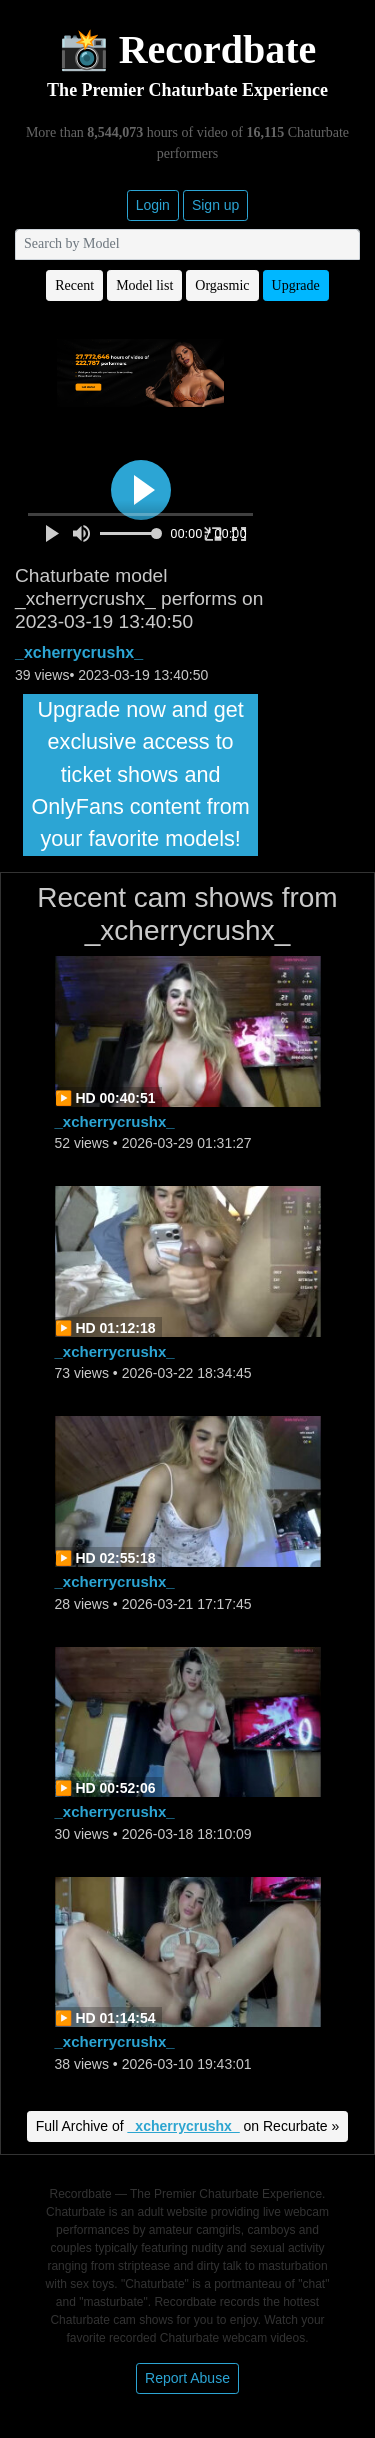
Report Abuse (187, 2378)
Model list (144, 285)
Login (153, 205)
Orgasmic (222, 285)
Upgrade (296, 285)
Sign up (215, 205)
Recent (74, 285)
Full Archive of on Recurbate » (188, 2126)
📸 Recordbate (188, 49)
